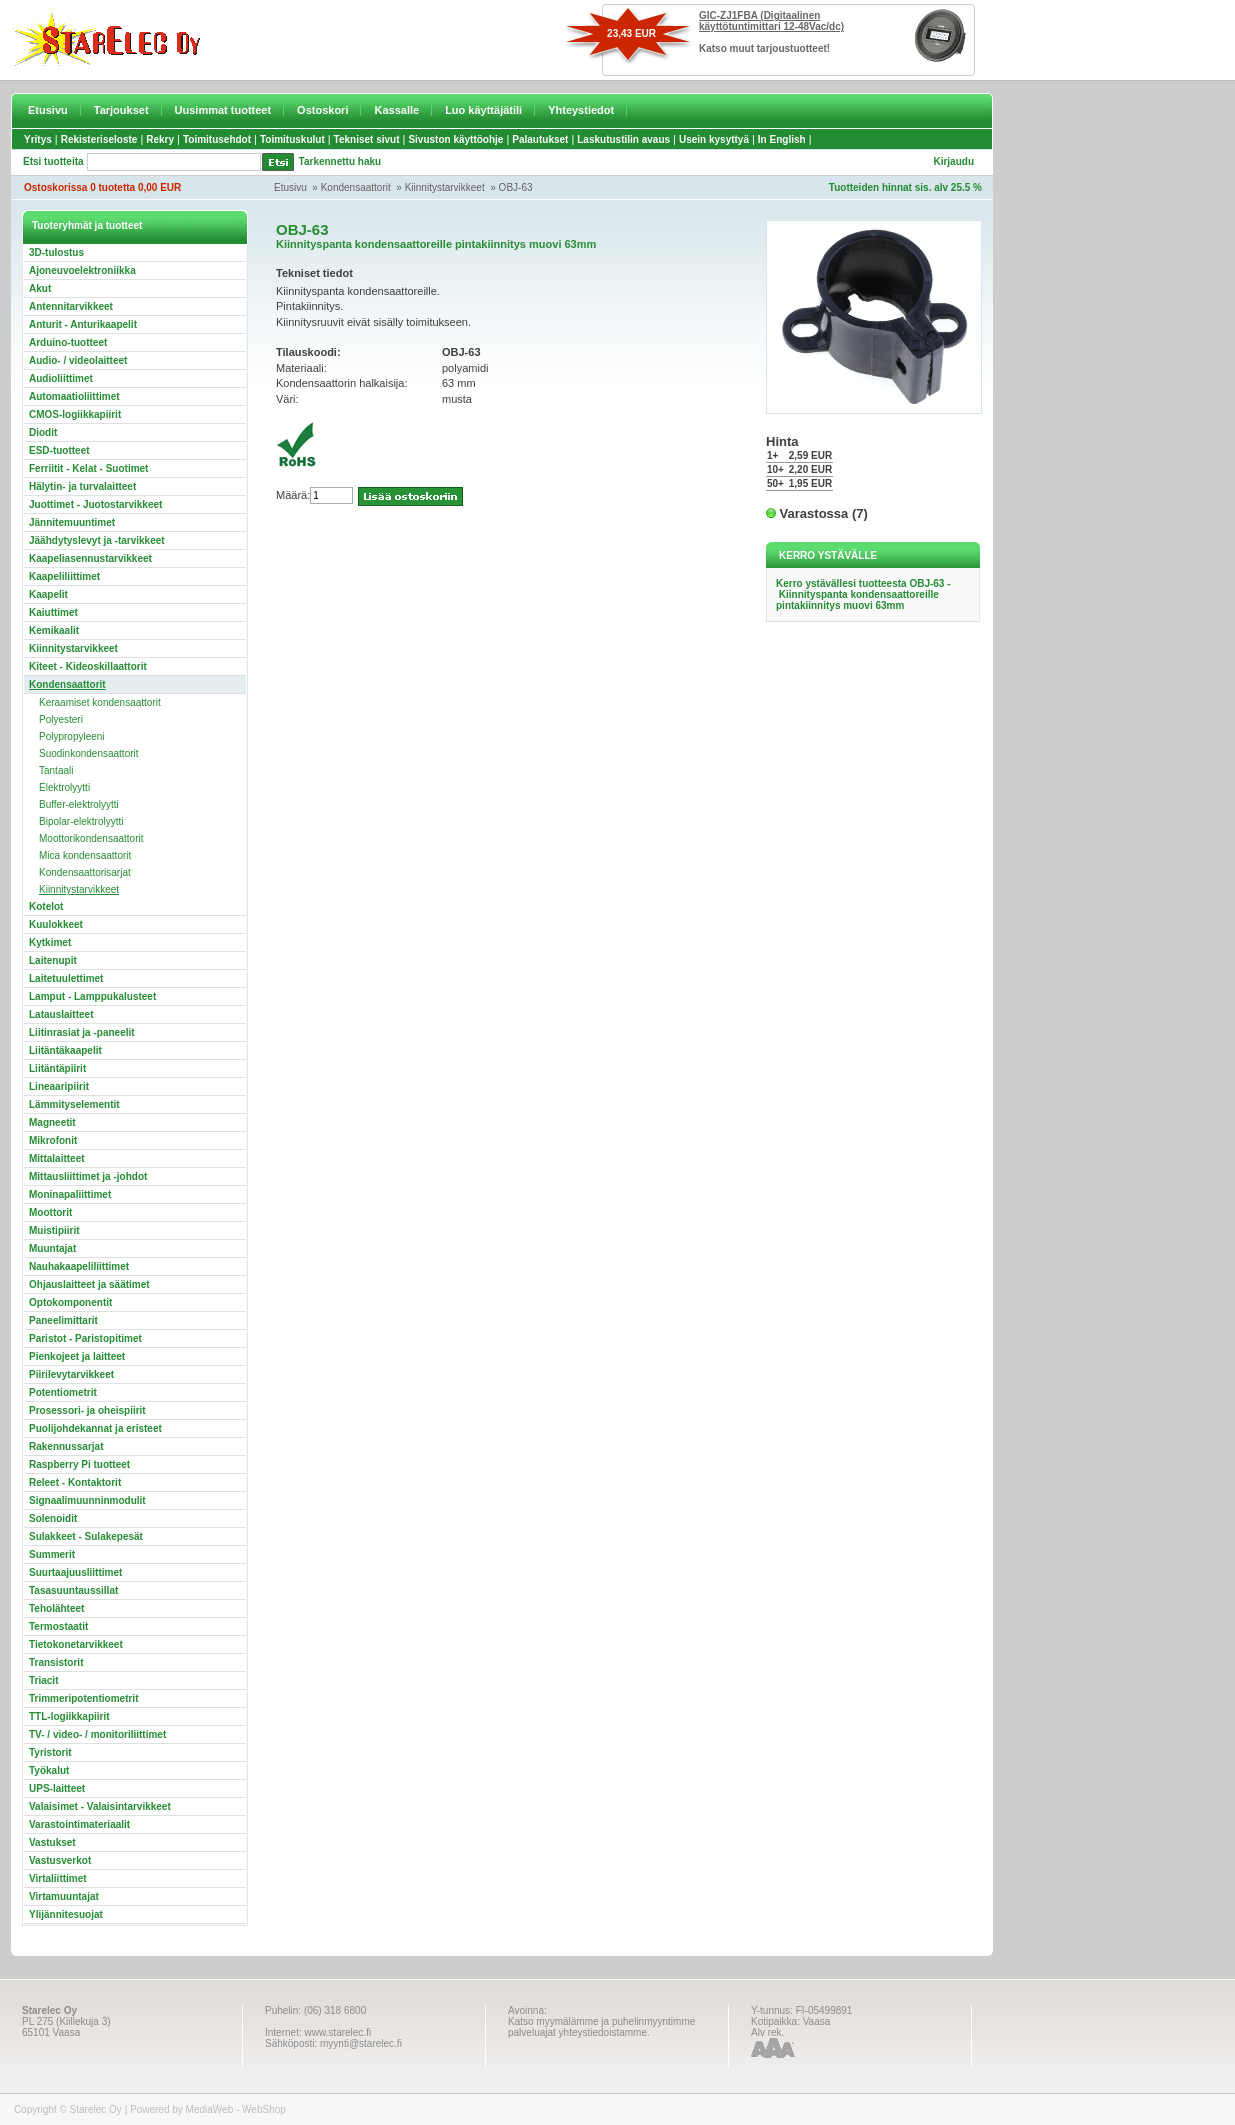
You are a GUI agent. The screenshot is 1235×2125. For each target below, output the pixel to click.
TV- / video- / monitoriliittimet (97, 1734)
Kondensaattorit (356, 187)
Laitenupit (53, 960)
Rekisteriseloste (99, 139)
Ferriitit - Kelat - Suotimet (88, 468)
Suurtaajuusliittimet (75, 1572)
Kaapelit (48, 594)
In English (782, 139)
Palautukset (540, 139)
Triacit (43, 1680)
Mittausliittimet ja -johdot (88, 1176)
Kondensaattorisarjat (85, 872)
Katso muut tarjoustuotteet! (764, 48)
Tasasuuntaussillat (73, 1590)
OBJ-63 (516, 187)
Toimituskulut (292, 139)
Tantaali (56, 770)
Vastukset (52, 1842)
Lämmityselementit (74, 1104)
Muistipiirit (54, 1230)
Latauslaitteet (61, 1014)
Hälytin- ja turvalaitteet (82, 486)
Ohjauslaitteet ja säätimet (89, 1284)
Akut (40, 288)
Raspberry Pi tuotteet (79, 1464)
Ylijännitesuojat (66, 1914)
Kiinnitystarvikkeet (445, 187)
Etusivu (48, 110)
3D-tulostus (56, 252)
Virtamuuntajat (64, 1896)
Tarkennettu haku (340, 161)
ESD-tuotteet (59, 450)
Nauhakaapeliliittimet (79, 1266)
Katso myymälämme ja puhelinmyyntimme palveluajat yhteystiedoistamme (601, 2027)
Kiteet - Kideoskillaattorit (88, 666)
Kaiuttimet (53, 612)
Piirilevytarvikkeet (71, 1374)
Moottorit (50, 1212)
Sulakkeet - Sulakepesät (86, 1536)
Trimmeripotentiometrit (83, 1698)
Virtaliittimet (58, 1878)
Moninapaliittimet (70, 1194)
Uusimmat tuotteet (223, 110)
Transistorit (56, 1662)
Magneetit (52, 1122)
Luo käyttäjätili (483, 110)
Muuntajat (52, 1248)
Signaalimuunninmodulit (87, 1500)
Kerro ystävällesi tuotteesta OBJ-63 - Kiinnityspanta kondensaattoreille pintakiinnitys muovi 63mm (863, 594)
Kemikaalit (54, 630)
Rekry (160, 139)
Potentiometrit (63, 1392)
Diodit (43, 432)
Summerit (52, 1554)
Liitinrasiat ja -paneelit (82, 1032)
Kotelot (46, 906)
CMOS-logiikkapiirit (75, 414)
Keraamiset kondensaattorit (100, 702)
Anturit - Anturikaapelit (83, 324)
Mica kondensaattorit (85, 855)
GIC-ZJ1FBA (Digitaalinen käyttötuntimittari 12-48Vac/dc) (771, 21)
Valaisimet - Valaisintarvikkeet (100, 1806)
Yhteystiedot (581, 110)
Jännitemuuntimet (72, 522)
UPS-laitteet (57, 1788)
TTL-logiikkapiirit (69, 1716)
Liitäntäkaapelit (65, 1050)
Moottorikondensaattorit (91, 838)
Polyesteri (61, 719)
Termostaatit (58, 1626)
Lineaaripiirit (59, 1086)
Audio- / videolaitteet (78, 360)
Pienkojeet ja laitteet (77, 1356)
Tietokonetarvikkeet (76, 1644)
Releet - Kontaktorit (75, 1482)
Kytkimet (50, 942)
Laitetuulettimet (66, 978)
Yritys (38, 139)
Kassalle (396, 110)
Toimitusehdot (217, 139)
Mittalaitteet (57, 1158)
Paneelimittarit (63, 1320)
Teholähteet (56, 1608)
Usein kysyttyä (714, 139)
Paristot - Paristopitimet (85, 1338)
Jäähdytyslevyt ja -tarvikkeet (97, 540)
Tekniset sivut (367, 139)
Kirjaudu (953, 161)
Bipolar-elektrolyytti (81, 821)
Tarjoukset (121, 110)
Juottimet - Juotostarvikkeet (95, 504)
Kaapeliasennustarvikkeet (90, 558)
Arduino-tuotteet (68, 342)
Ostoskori (322, 110)
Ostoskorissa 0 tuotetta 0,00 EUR (102, 187)
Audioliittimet (61, 378)
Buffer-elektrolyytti (79, 804)
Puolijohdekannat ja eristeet (95, 1428)
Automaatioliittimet (74, 396)
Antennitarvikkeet (71, 306)
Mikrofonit (53, 1140)
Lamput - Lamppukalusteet (92, 996)
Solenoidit (53, 1518)
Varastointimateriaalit (79, 1824)
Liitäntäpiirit (57, 1068)
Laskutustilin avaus (623, 139)
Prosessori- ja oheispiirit (87, 1410)
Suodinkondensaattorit (89, 753)
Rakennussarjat (66, 1446)
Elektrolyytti (64, 787)
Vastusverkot (60, 1860)
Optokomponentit (70, 1302)
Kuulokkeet (56, 924)
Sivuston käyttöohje (455, 139)
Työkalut (49, 1770)
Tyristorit (50, 1752)
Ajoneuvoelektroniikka (82, 270)
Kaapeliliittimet (64, 576)
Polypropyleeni (72, 736)
